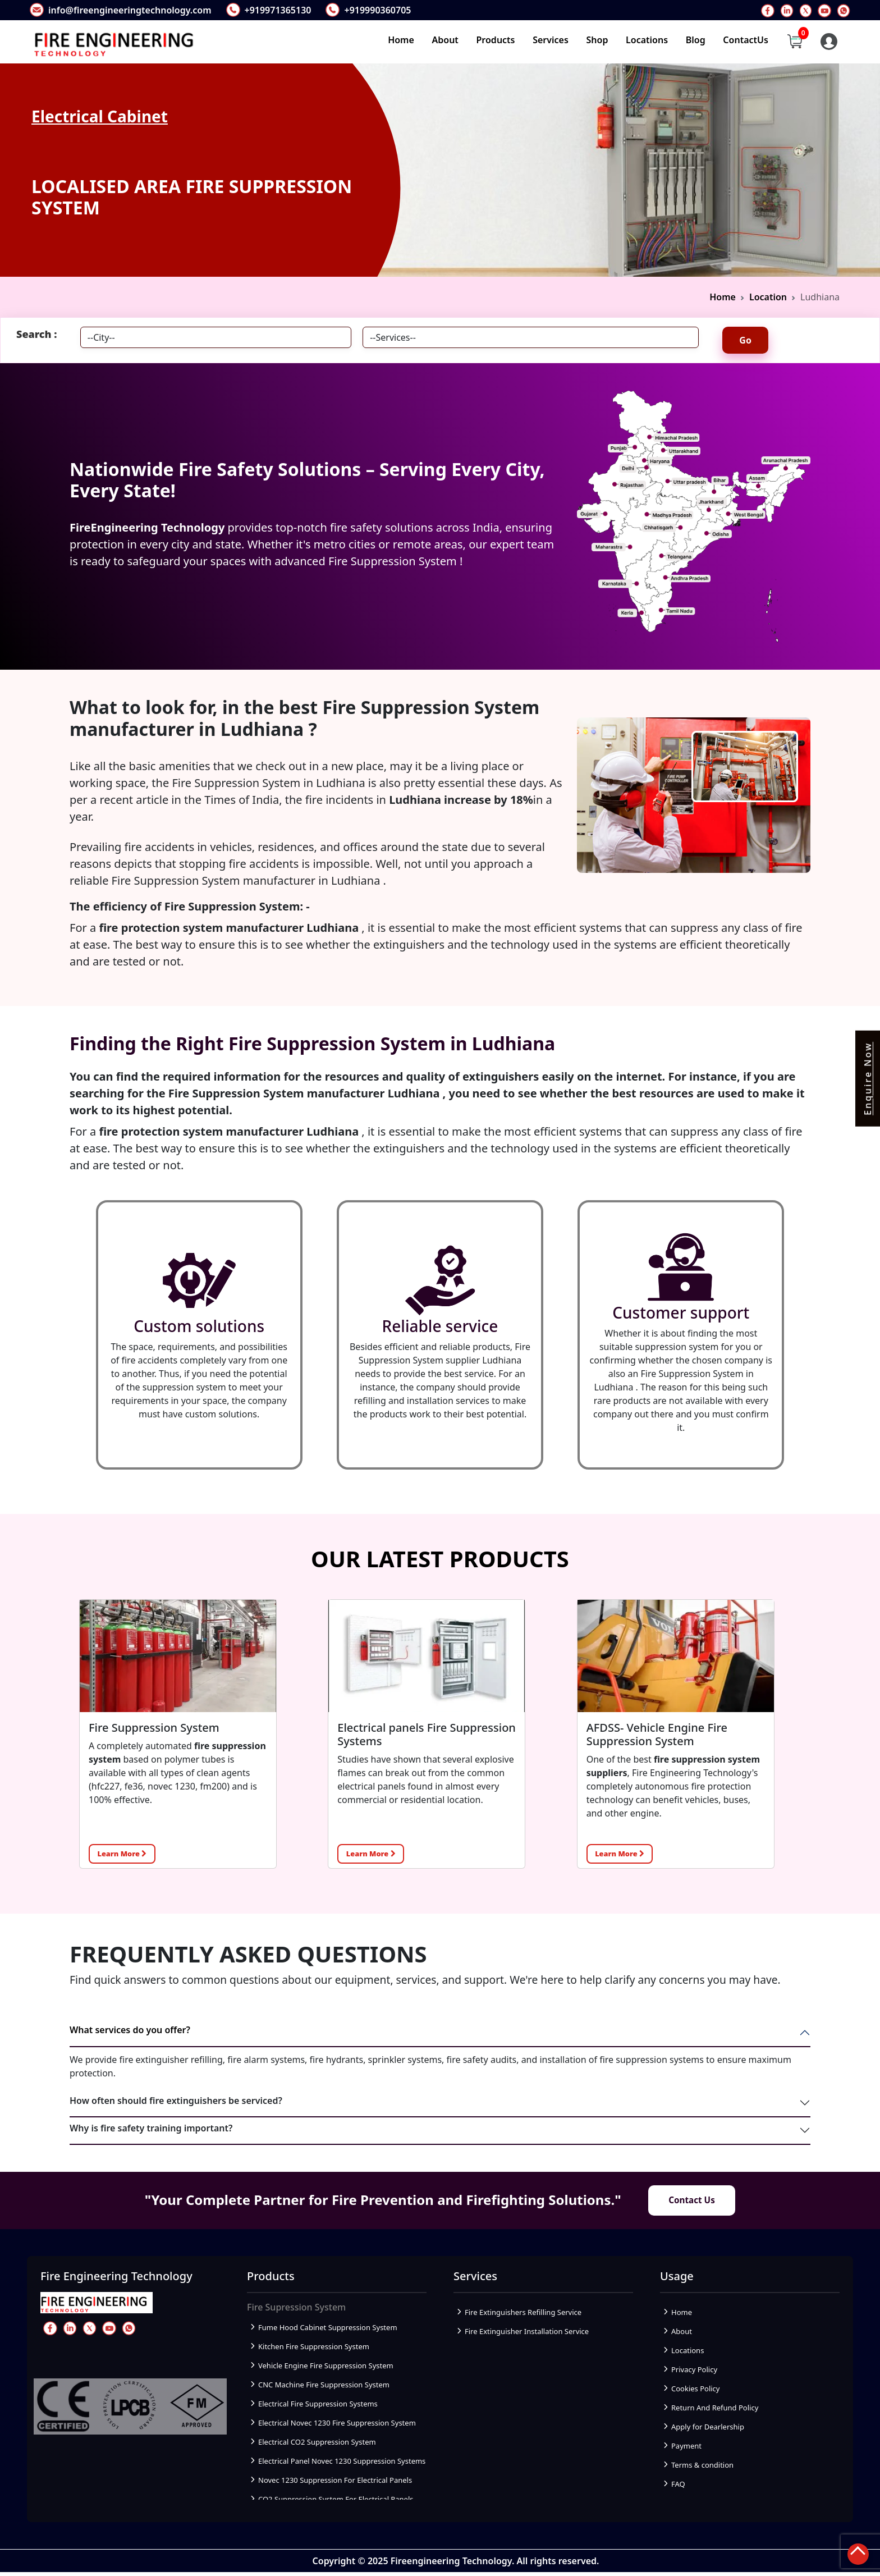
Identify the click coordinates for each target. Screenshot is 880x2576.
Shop (597, 40)
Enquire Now (867, 1078)
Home (401, 40)
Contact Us (691, 2203)
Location (768, 297)
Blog (695, 40)
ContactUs (745, 40)
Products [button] (495, 40)
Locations (647, 40)
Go (745, 340)
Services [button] (551, 40)
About (445, 40)
